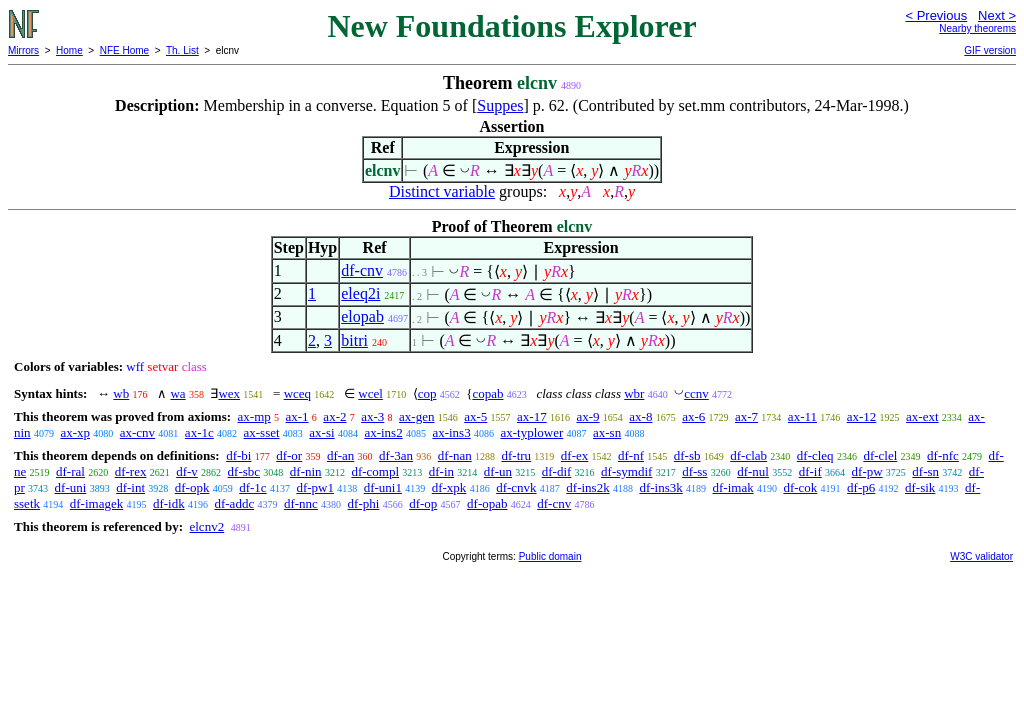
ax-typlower (531, 432)
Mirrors (23, 50)
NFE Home (124, 50)
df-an (340, 455)
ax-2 (334, 416)
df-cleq (815, 455)
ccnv (696, 393)
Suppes (500, 105)
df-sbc (244, 471)
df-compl (375, 471)
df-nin (306, 471)
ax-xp (75, 432)
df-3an (396, 455)
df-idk (169, 503)
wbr (634, 393)
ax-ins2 (383, 432)
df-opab (487, 503)
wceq (297, 393)
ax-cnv (137, 432)
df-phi (364, 503)
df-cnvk (516, 487)
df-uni (71, 487)
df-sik (920, 487)
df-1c (252, 487)
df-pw (867, 471)
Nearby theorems (977, 28)
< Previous (936, 15)
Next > (997, 15)
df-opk (192, 487)
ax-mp (254, 416)
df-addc (234, 503)
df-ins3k (660, 487)
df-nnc (301, 503)
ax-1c (199, 432)
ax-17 (532, 416)
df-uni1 (383, 487)
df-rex (131, 471)
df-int (130, 487)
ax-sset (261, 432)
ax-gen (416, 416)
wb (121, 393)
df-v (187, 471)
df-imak (733, 487)
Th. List (182, 50)
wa (177, 393)
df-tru (516, 455)
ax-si (321, 432)
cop (427, 393)
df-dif (557, 471)
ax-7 (746, 416)
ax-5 (475, 416)
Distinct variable (442, 191)
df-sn (925, 471)
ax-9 (587, 416)
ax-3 (372, 416)
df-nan (455, 455)
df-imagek (96, 503)
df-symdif (626, 471)
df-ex (574, 455)
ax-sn (607, 432)
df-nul (753, 471)
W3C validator (981, 556)
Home (69, 50)
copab (487, 393)
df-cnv (362, 270)
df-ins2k (587, 487)
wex (229, 393)
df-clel (880, 455)
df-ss (694, 471)
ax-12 (862, 416)
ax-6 (693, 416)
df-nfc (943, 455)
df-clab (748, 455)
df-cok (800, 487)
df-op (423, 503)
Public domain (550, 556)
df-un (498, 471)
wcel (370, 393)
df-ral (70, 471)
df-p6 (861, 487)
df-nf (631, 455)
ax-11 (802, 416)
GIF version (990, 50)
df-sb (687, 455)
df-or (289, 455)
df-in (441, 471)
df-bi (238, 455)
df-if (810, 471)
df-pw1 (315, 487)
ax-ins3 (451, 432)
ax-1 (297, 416)
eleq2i (360, 293)
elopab (362, 316)
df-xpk (449, 487)
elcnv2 (206, 526)
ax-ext (922, 416)
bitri (354, 340)
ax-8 (640, 416)
